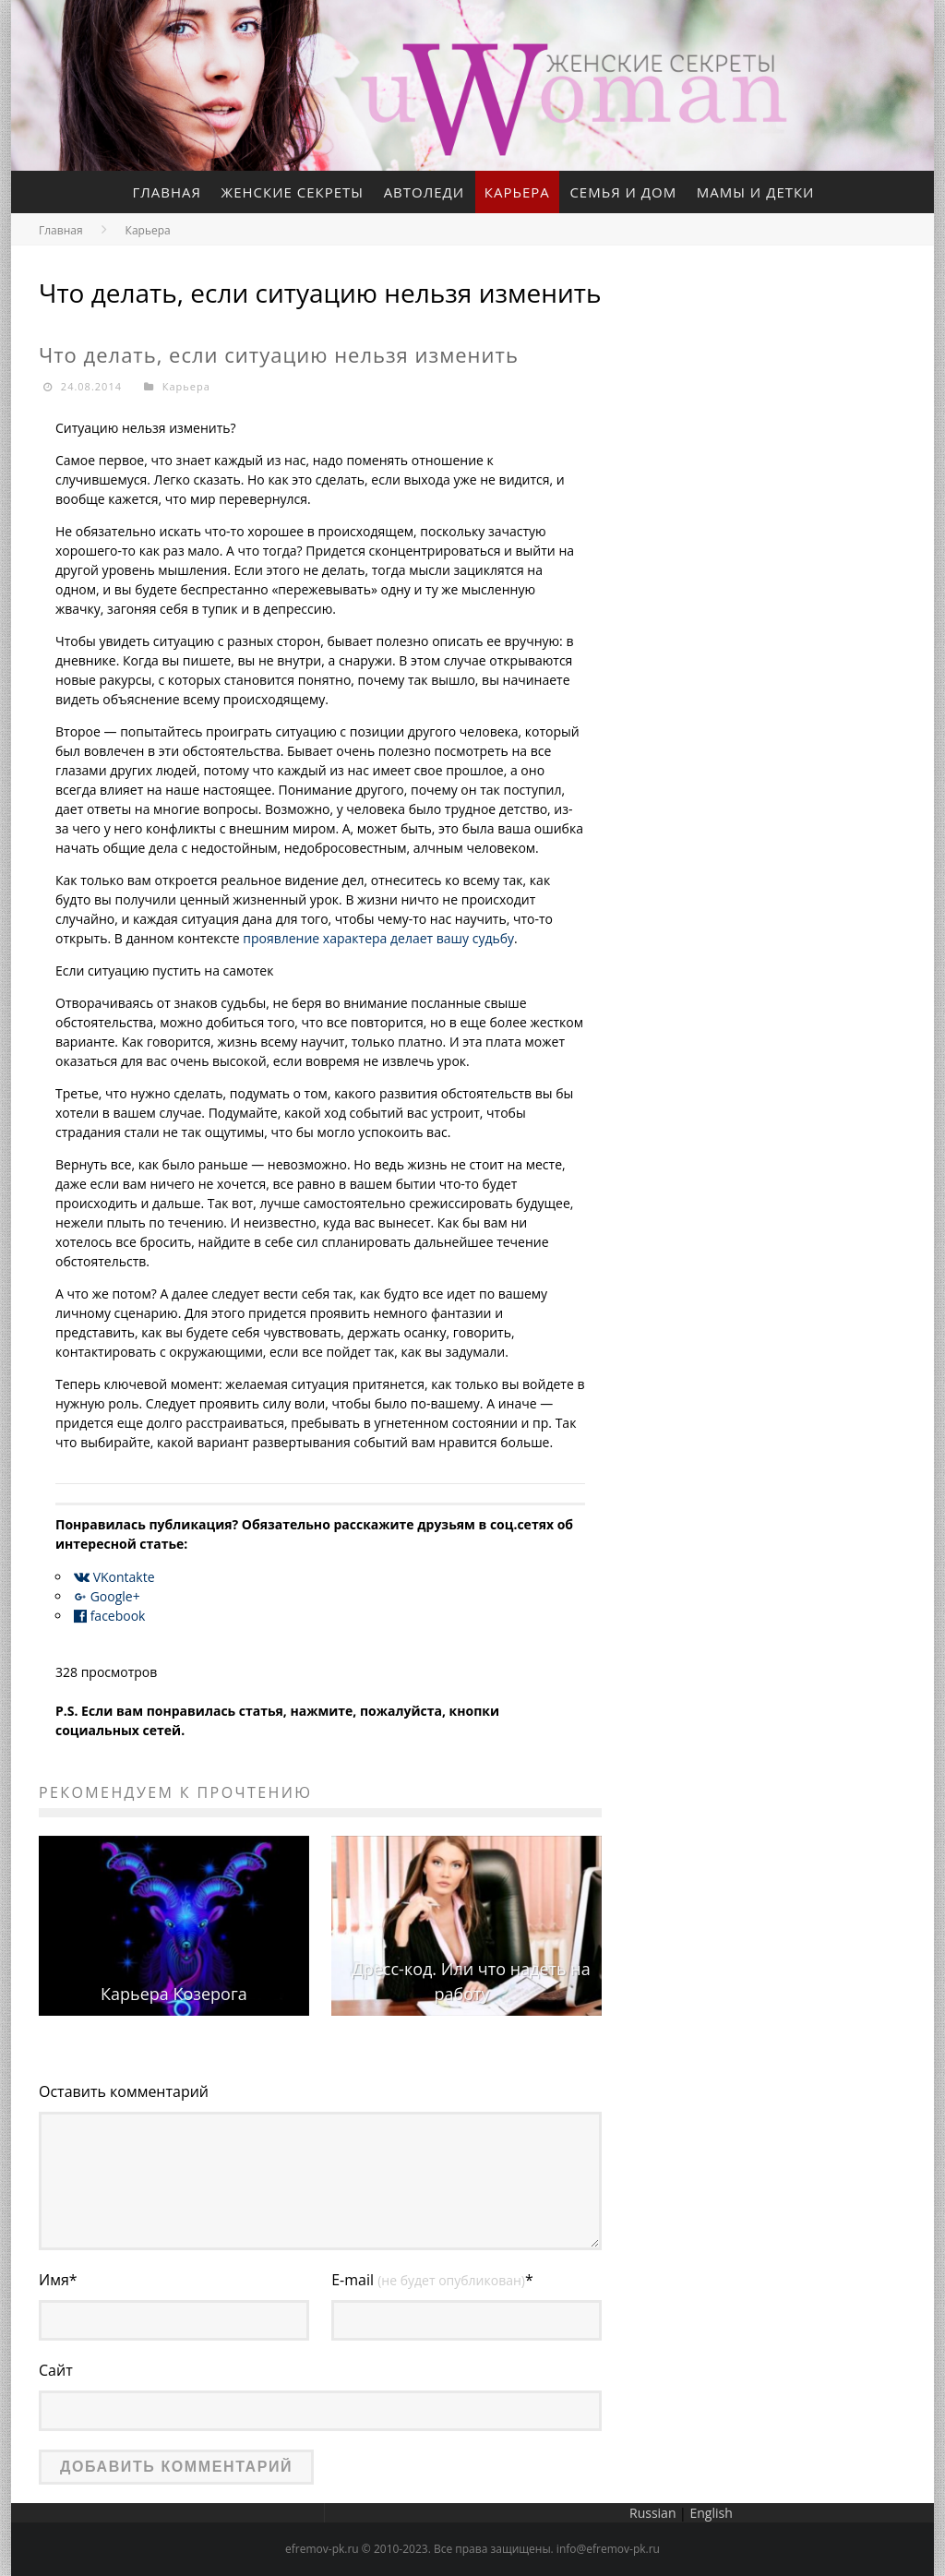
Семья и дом (623, 192)
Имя (58, 2280)
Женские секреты (292, 192)
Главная (166, 192)
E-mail (432, 2280)
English (710, 2513)
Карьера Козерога (174, 1994)
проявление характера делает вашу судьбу (378, 938)
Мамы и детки (756, 192)
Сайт (56, 2370)
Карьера (517, 192)
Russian (652, 2513)
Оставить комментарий (124, 2091)
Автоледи (424, 192)
